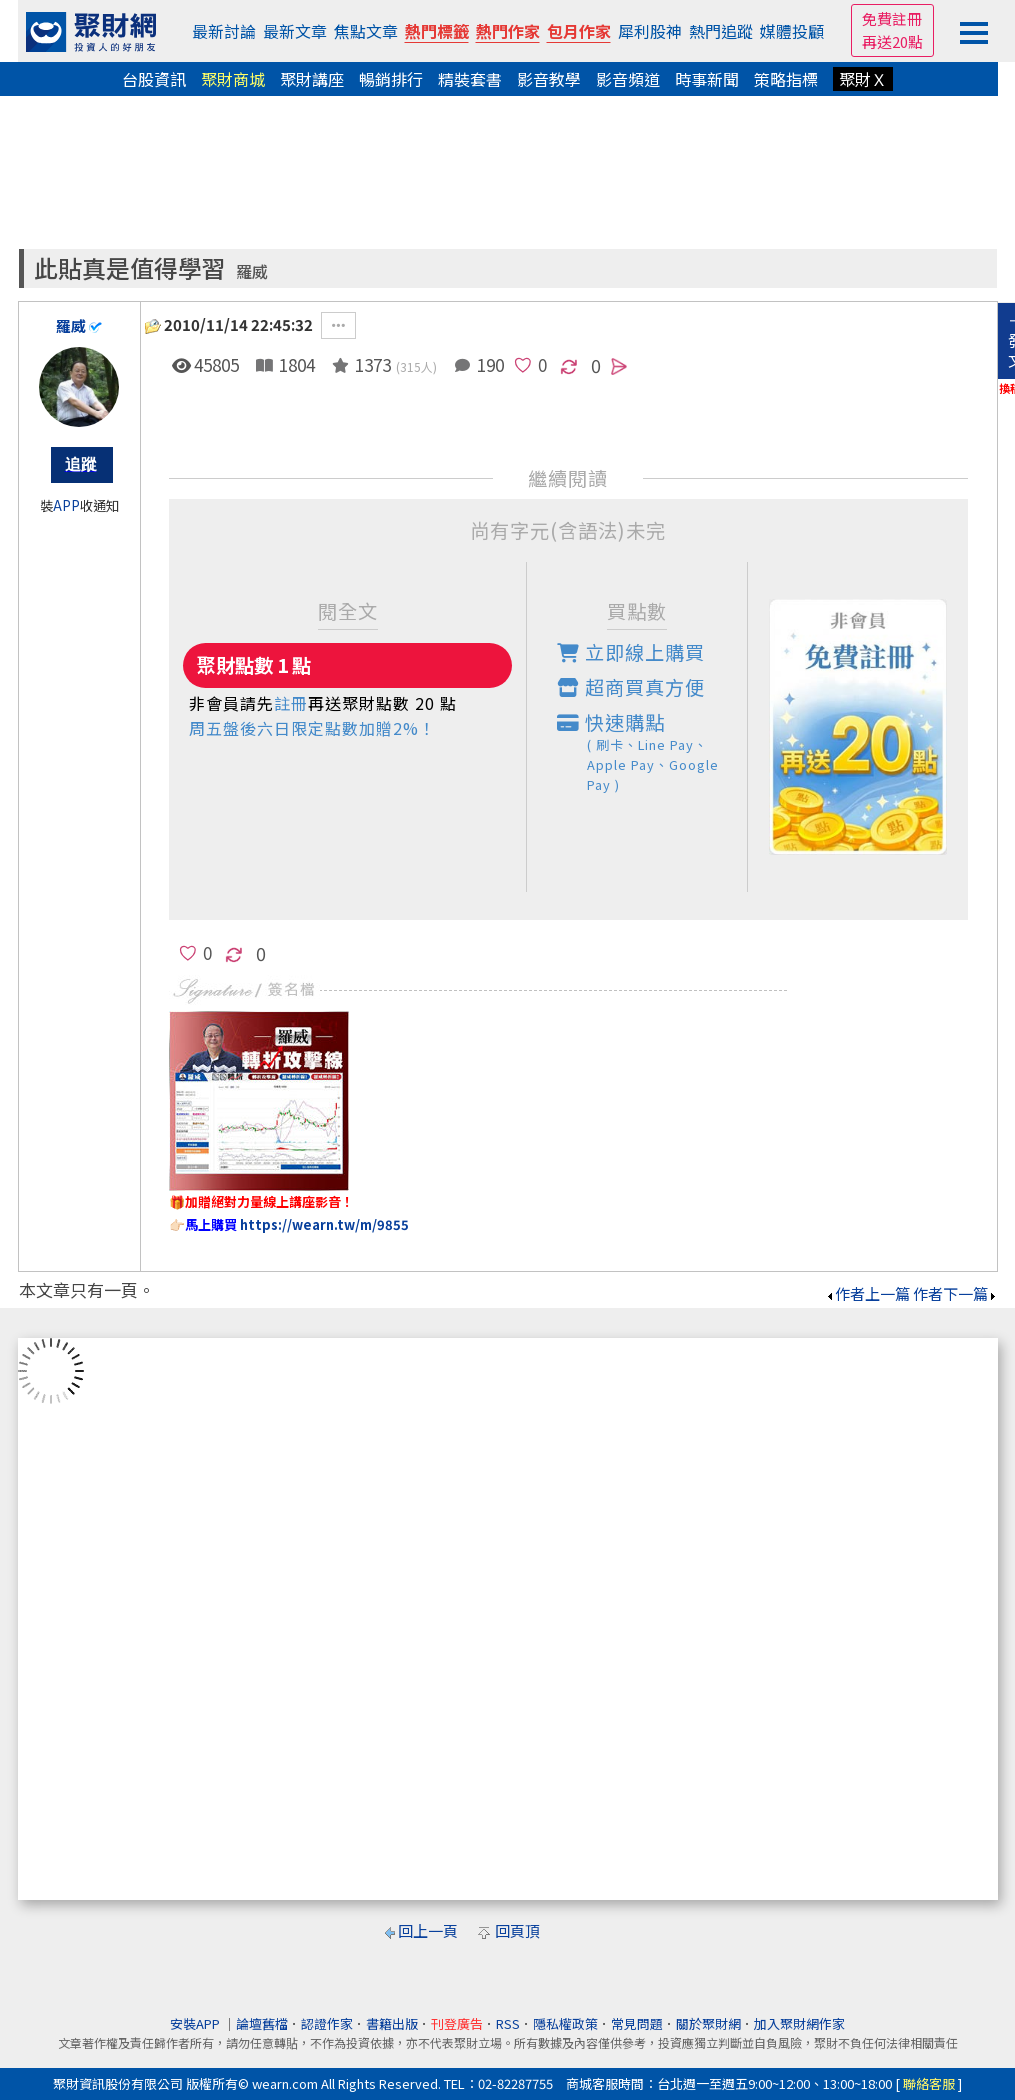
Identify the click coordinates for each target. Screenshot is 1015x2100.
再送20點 (892, 41)
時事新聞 (707, 79)
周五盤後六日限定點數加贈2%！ (312, 728)
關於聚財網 (708, 2023)
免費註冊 (892, 18)
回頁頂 (517, 1930)
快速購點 (652, 751)
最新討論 (224, 31)
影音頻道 (628, 79)
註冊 (291, 703)
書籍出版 (392, 2023)
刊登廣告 (457, 2023)
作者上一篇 (867, 1293)
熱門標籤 (437, 31)
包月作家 (579, 31)
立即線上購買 (631, 652)
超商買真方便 (631, 687)
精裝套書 (470, 79)
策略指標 (786, 79)
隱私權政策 (565, 2023)
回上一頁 (428, 1930)
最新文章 (295, 31)
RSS (508, 2023)
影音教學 (549, 79)
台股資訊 (154, 79)
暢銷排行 (391, 79)
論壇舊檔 (262, 2023)
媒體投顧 (792, 31)
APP (66, 505)
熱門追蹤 (721, 31)
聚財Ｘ (863, 79)
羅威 (252, 271)
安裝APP (196, 2023)
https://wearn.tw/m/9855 (324, 1224)
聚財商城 (233, 79)
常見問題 (637, 2023)
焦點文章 (366, 31)
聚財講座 (312, 79)
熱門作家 (508, 31)
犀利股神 (650, 31)
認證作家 (327, 2023)
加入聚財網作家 (799, 2023)
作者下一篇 (955, 1293)
